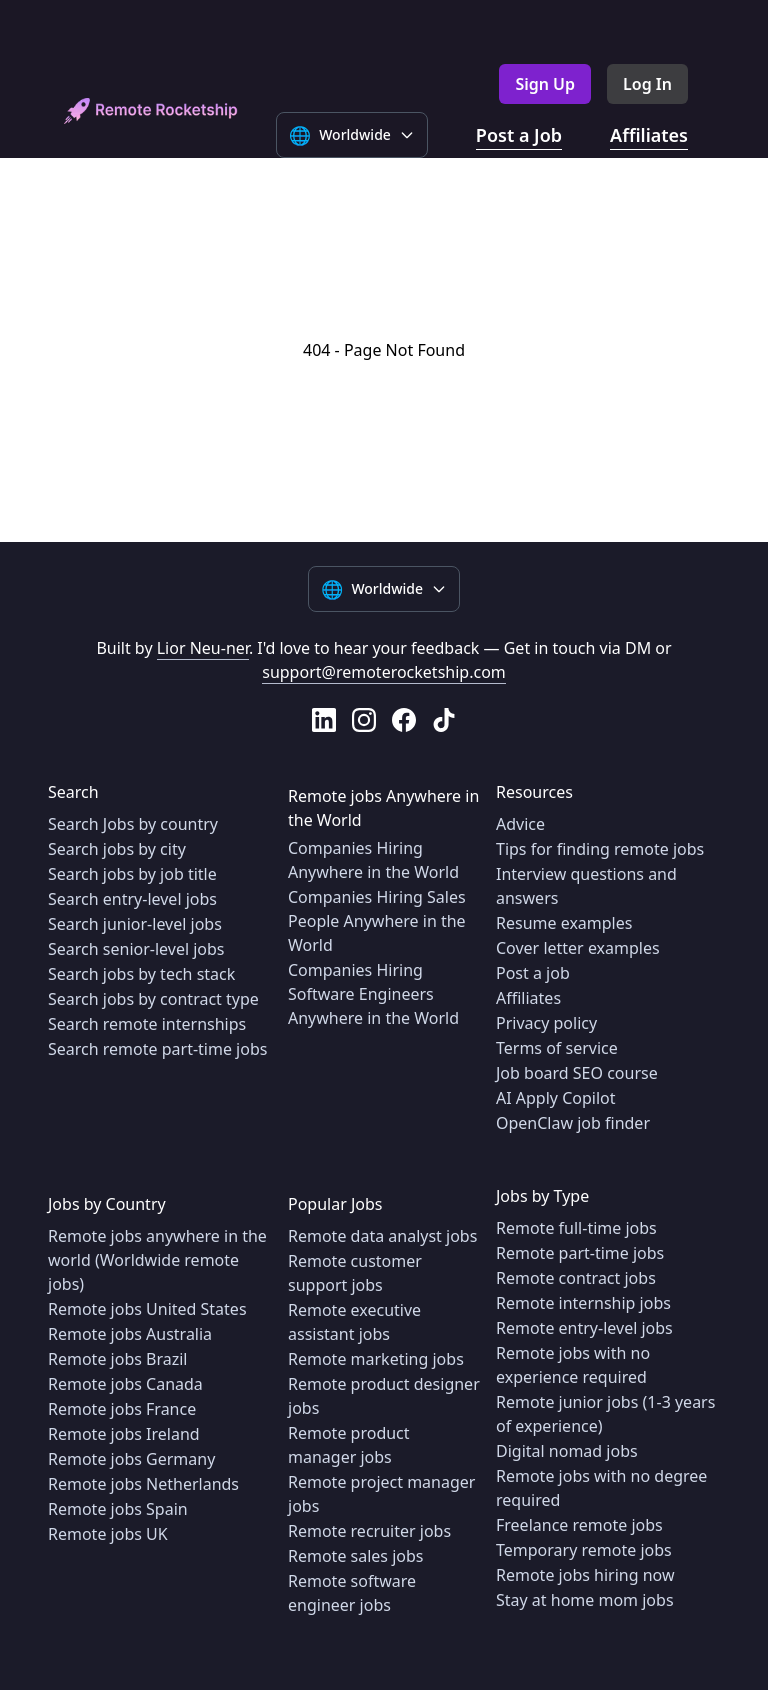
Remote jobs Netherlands (143, 1484)
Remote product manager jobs (349, 1445)
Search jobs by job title (132, 874)
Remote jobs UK (108, 1534)
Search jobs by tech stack (141, 974)
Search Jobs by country (133, 824)
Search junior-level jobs (135, 924)
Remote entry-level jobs (584, 1328)
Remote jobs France (122, 1409)
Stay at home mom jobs (585, 1600)
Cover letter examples (578, 948)
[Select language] (352, 135)
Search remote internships (147, 1024)
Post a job (533, 973)
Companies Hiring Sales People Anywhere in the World (377, 921)
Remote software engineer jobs (352, 1593)
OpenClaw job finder (573, 1123)
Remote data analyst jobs (382, 1236)
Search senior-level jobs (136, 949)
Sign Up (545, 84)
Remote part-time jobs (580, 1253)
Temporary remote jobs (584, 1550)
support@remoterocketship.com (384, 672)
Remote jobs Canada (125, 1384)
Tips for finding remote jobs (600, 849)
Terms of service (557, 1048)
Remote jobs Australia (130, 1334)
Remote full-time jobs (576, 1228)
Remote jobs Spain (118, 1509)
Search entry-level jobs (132, 899)
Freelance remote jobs (579, 1525)
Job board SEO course (577, 1073)
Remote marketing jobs (376, 1359)
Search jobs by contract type (153, 999)
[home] (151, 110)
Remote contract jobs (576, 1278)
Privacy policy (546, 1023)
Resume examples (564, 923)
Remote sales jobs (356, 1556)
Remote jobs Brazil (118, 1359)
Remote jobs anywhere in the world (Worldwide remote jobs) (157, 1260)
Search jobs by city (117, 849)
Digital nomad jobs (567, 1451)
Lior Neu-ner (203, 648)
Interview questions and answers (586, 886)
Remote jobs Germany (131, 1459)
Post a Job (519, 135)
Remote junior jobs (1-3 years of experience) (605, 1414)
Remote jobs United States (147, 1309)
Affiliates (649, 135)
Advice (520, 824)
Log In (647, 84)
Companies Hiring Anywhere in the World (373, 860)
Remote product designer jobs (384, 1396)
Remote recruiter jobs (369, 1531)
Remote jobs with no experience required (573, 1365)
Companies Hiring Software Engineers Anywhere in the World (373, 994)
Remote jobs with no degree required (601, 1488)
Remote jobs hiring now (585, 1575)
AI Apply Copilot (556, 1098)
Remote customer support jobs (355, 1273)
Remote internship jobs (583, 1303)
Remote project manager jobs (381, 1494)
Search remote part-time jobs (157, 1049)
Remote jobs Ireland (124, 1434)
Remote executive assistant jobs (354, 1322)
